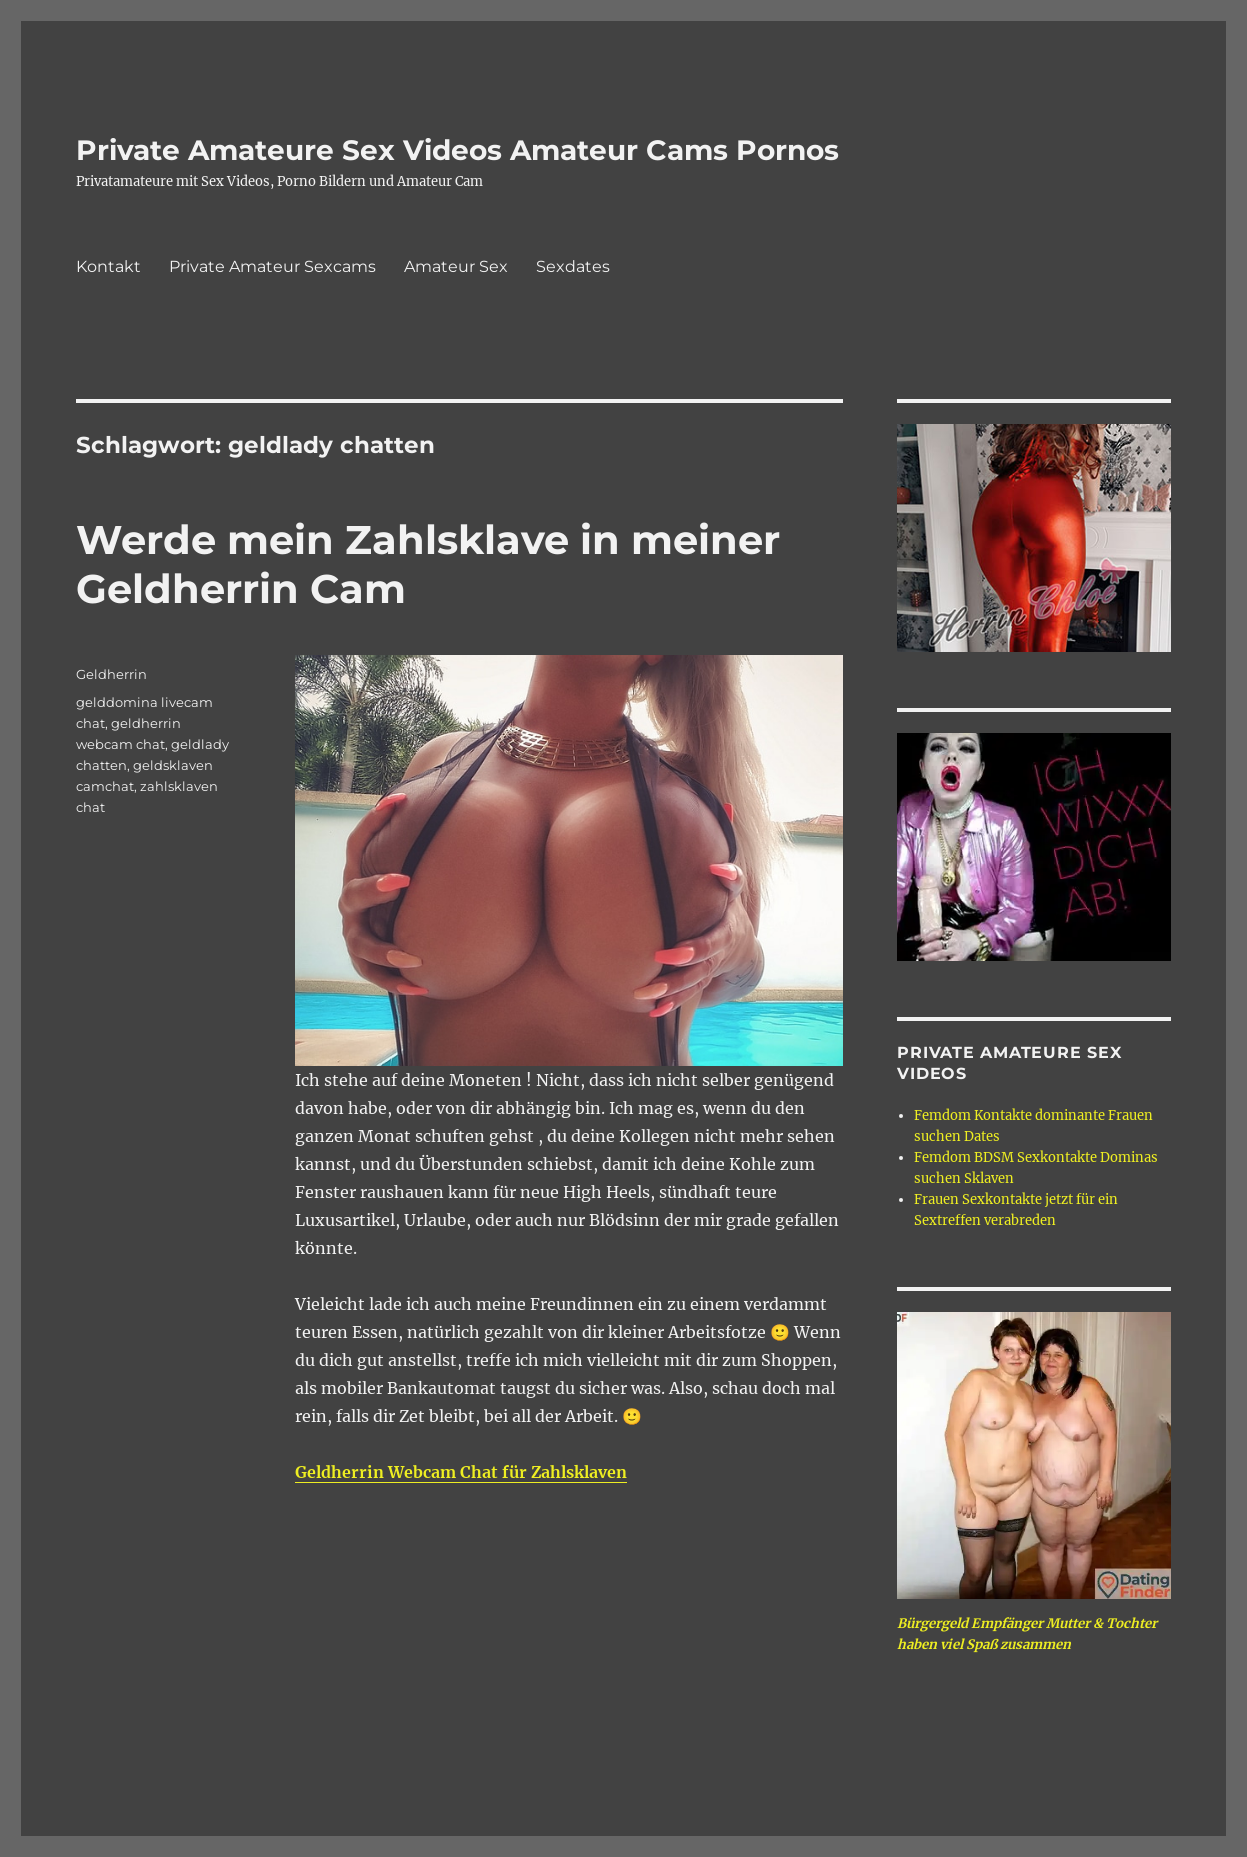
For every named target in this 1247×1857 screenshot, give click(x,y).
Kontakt (108, 266)
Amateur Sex (456, 266)
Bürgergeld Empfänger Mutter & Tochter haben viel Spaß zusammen (1027, 1634)
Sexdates (573, 266)
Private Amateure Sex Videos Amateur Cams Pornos (457, 150)
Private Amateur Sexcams (272, 266)
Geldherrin (111, 674)
